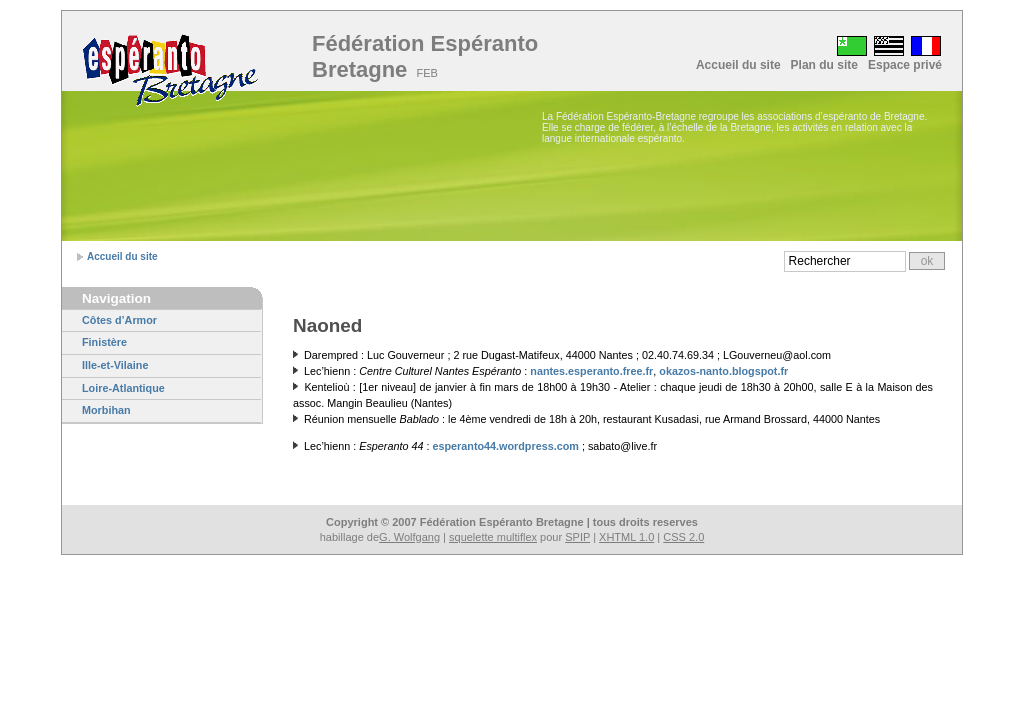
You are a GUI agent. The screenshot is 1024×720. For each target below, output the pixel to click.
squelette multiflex (493, 537)
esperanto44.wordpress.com (505, 446)
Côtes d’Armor (119, 320)
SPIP (577, 537)
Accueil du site (738, 65)
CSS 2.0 (683, 537)
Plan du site (824, 65)
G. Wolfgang (409, 537)
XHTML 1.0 (626, 537)
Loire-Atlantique (123, 388)
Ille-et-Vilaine (115, 365)
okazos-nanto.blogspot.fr (723, 371)
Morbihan (106, 410)
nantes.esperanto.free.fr (591, 371)
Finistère (104, 342)
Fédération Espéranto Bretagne (425, 56)
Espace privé (905, 65)
